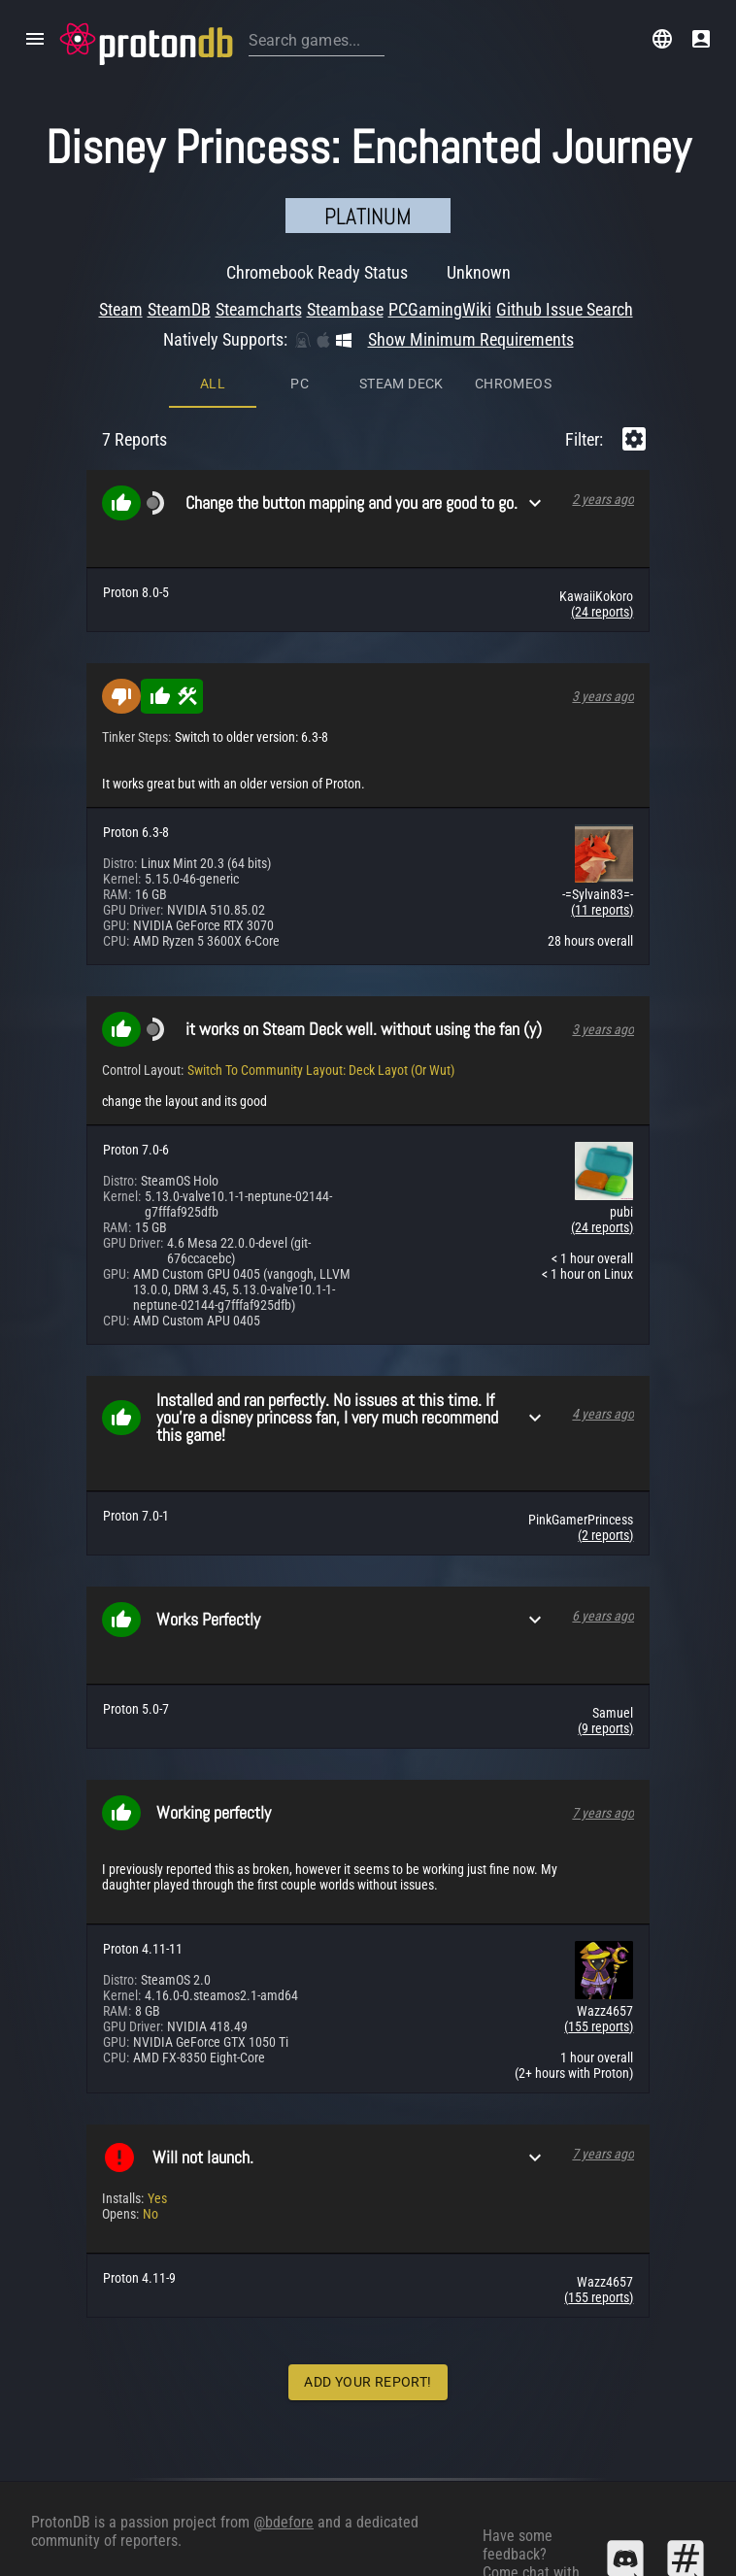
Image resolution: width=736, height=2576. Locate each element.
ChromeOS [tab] (513, 224)
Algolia (136, 2552)
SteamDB (59, 2552)
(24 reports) (602, 452)
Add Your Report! (367, 2222)
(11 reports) (602, 750)
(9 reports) (605, 1569)
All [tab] (212, 224)
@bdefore (283, 2466)
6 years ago (603, 1456)
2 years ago (603, 340)
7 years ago (603, 1653)
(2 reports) (605, 1376)
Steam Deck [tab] (401, 224)
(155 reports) (598, 1867)
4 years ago (603, 1254)
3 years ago (603, 537)
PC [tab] (299, 224)
